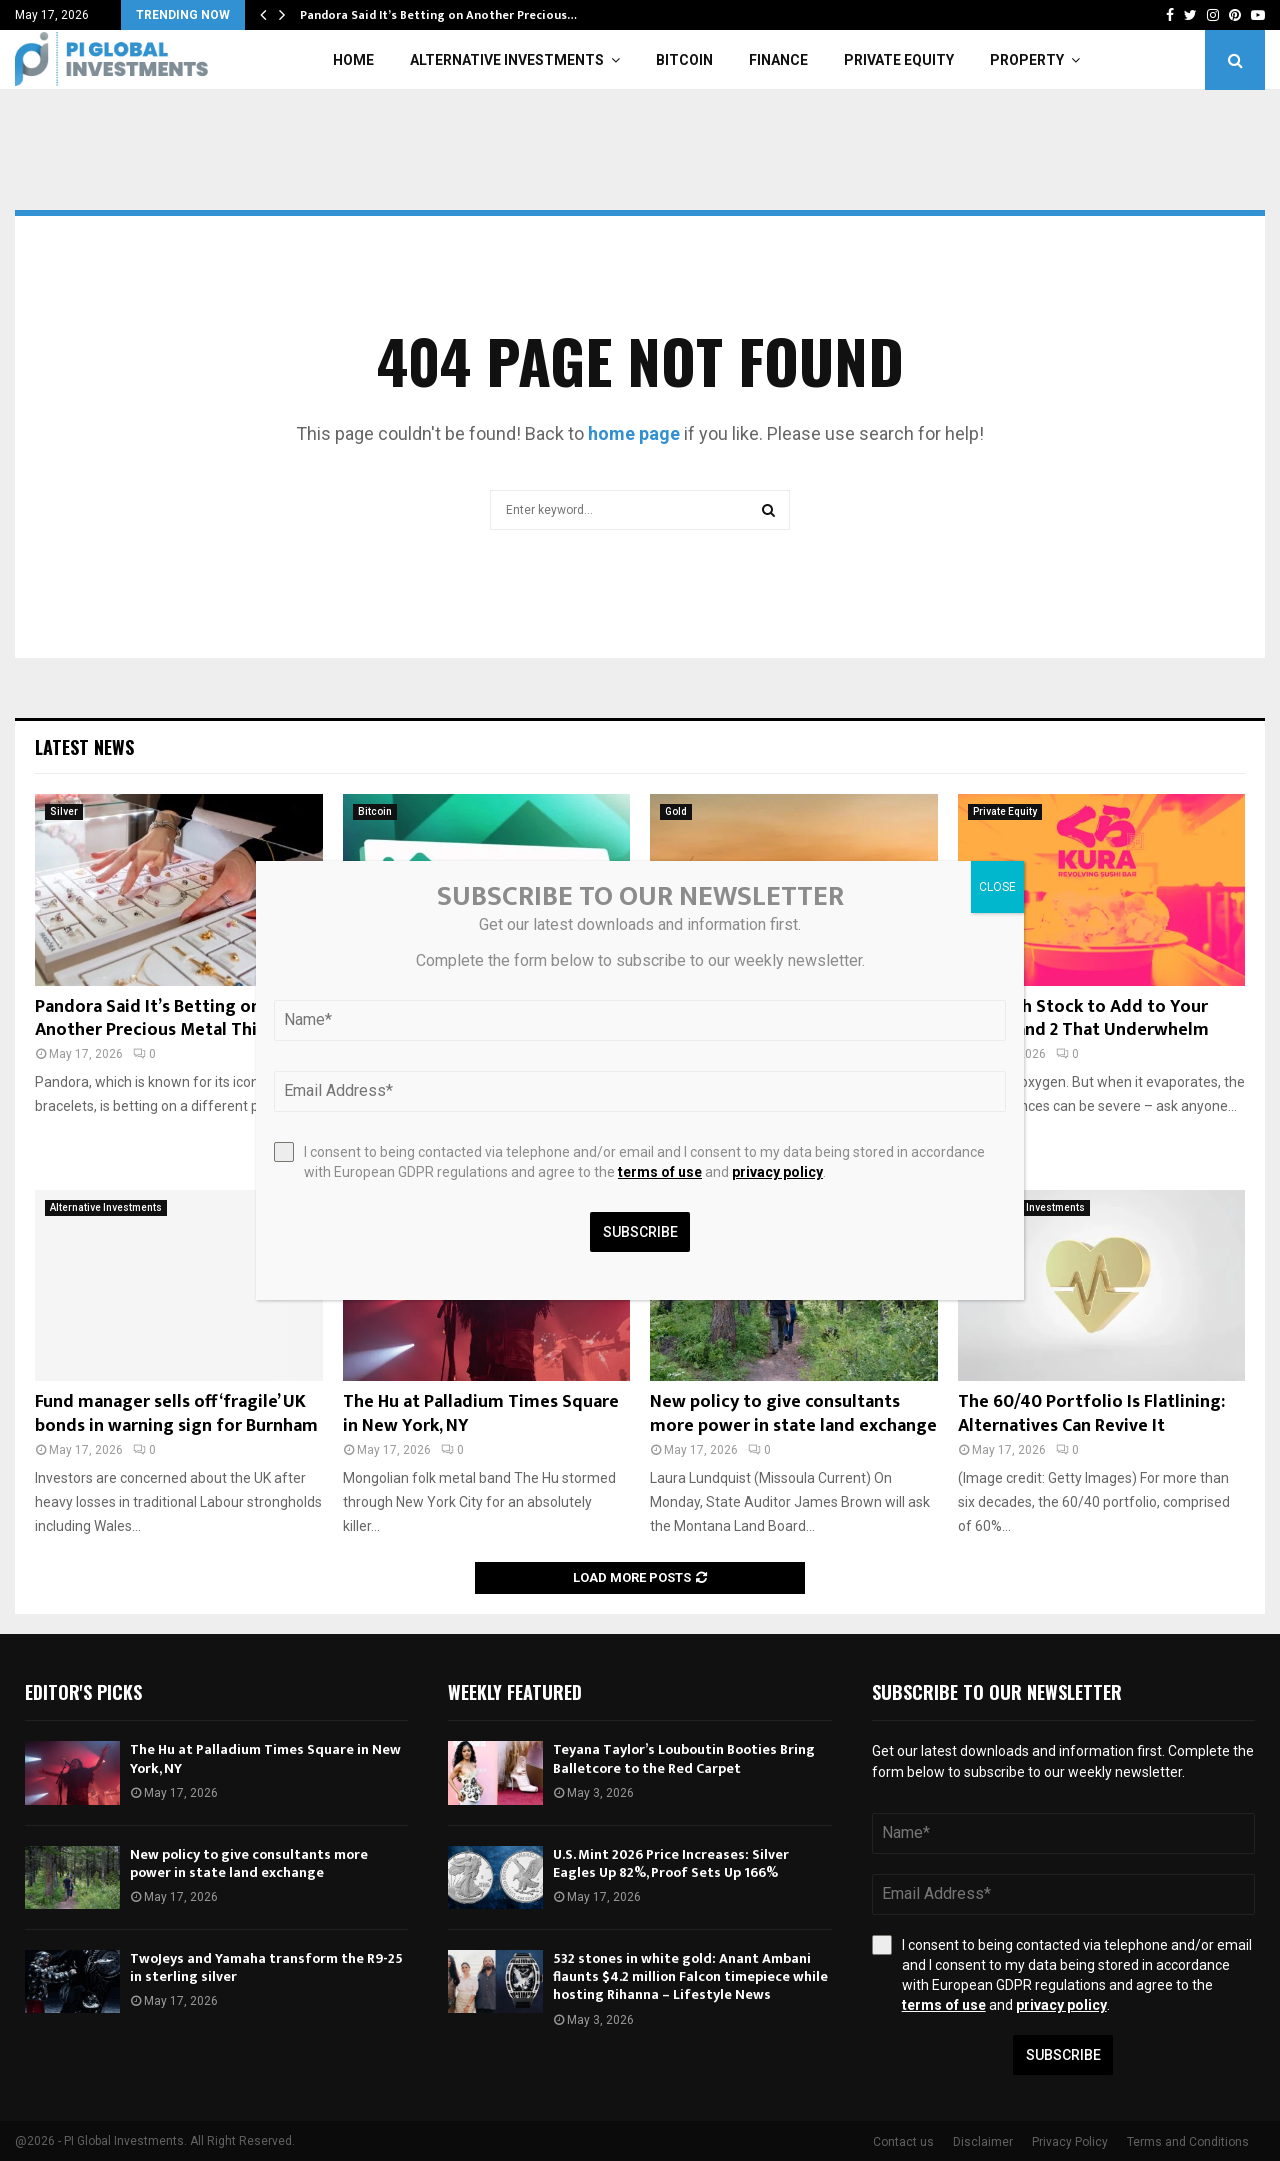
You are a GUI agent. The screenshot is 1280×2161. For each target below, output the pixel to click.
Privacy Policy (1070, 2142)
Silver (64, 811)
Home (353, 60)
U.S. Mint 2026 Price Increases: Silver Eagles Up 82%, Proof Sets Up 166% (671, 1863)
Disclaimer (983, 2142)
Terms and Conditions (1188, 2142)
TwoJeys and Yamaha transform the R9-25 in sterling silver (266, 1967)
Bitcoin (684, 60)
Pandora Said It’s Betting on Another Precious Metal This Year (170, 1018)
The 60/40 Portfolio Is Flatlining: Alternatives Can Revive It (1091, 1413)
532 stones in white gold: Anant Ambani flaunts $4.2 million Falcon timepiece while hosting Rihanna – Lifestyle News (690, 1976)
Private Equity (899, 60)
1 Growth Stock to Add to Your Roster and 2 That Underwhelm (1083, 1018)
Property (1027, 60)
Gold (676, 811)
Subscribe (1063, 2055)
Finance (778, 60)
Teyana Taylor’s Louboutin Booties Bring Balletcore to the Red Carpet (684, 1758)
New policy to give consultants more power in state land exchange (793, 1413)
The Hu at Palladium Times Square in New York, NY (481, 1413)
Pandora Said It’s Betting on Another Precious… (438, 15)
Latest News (84, 747)
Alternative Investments (507, 60)
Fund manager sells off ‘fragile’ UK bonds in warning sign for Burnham (176, 1413)
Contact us (903, 2142)
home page (634, 433)
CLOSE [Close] (997, 887)
